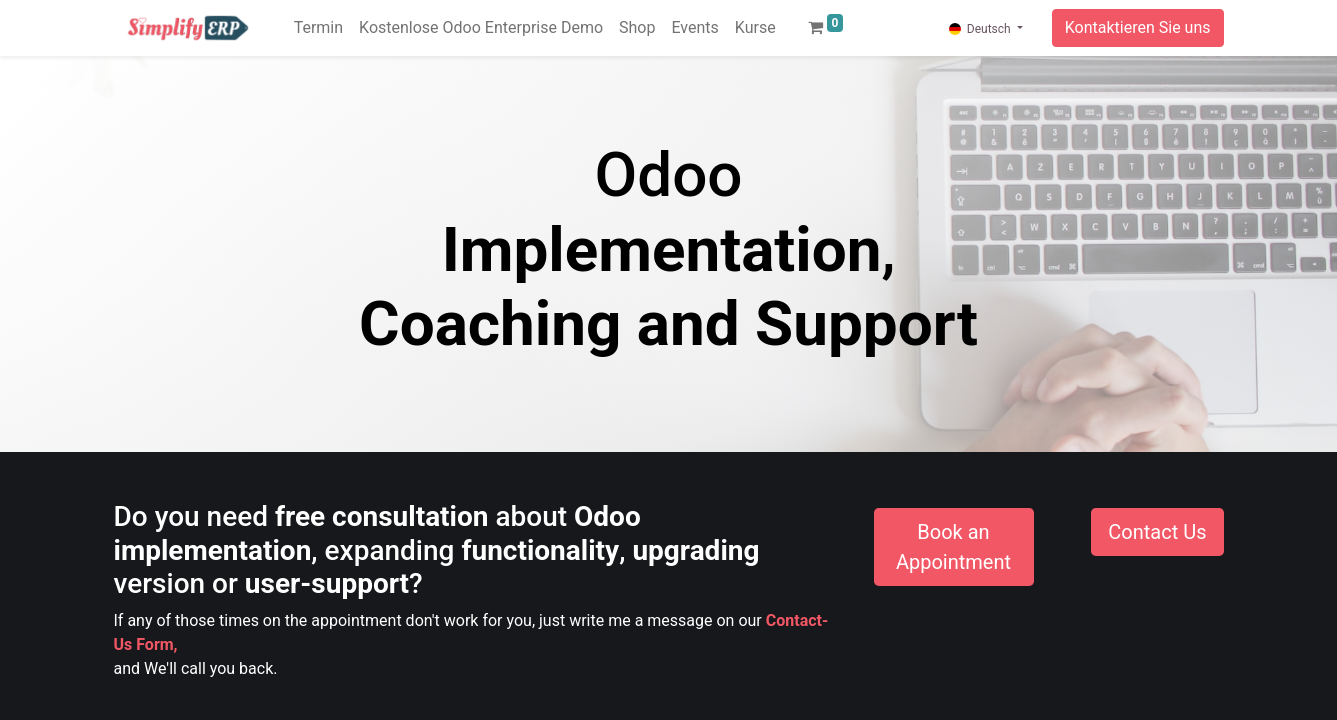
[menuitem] (318, 28)
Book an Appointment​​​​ (953, 547)
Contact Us (1157, 532)
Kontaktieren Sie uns (1138, 27)
